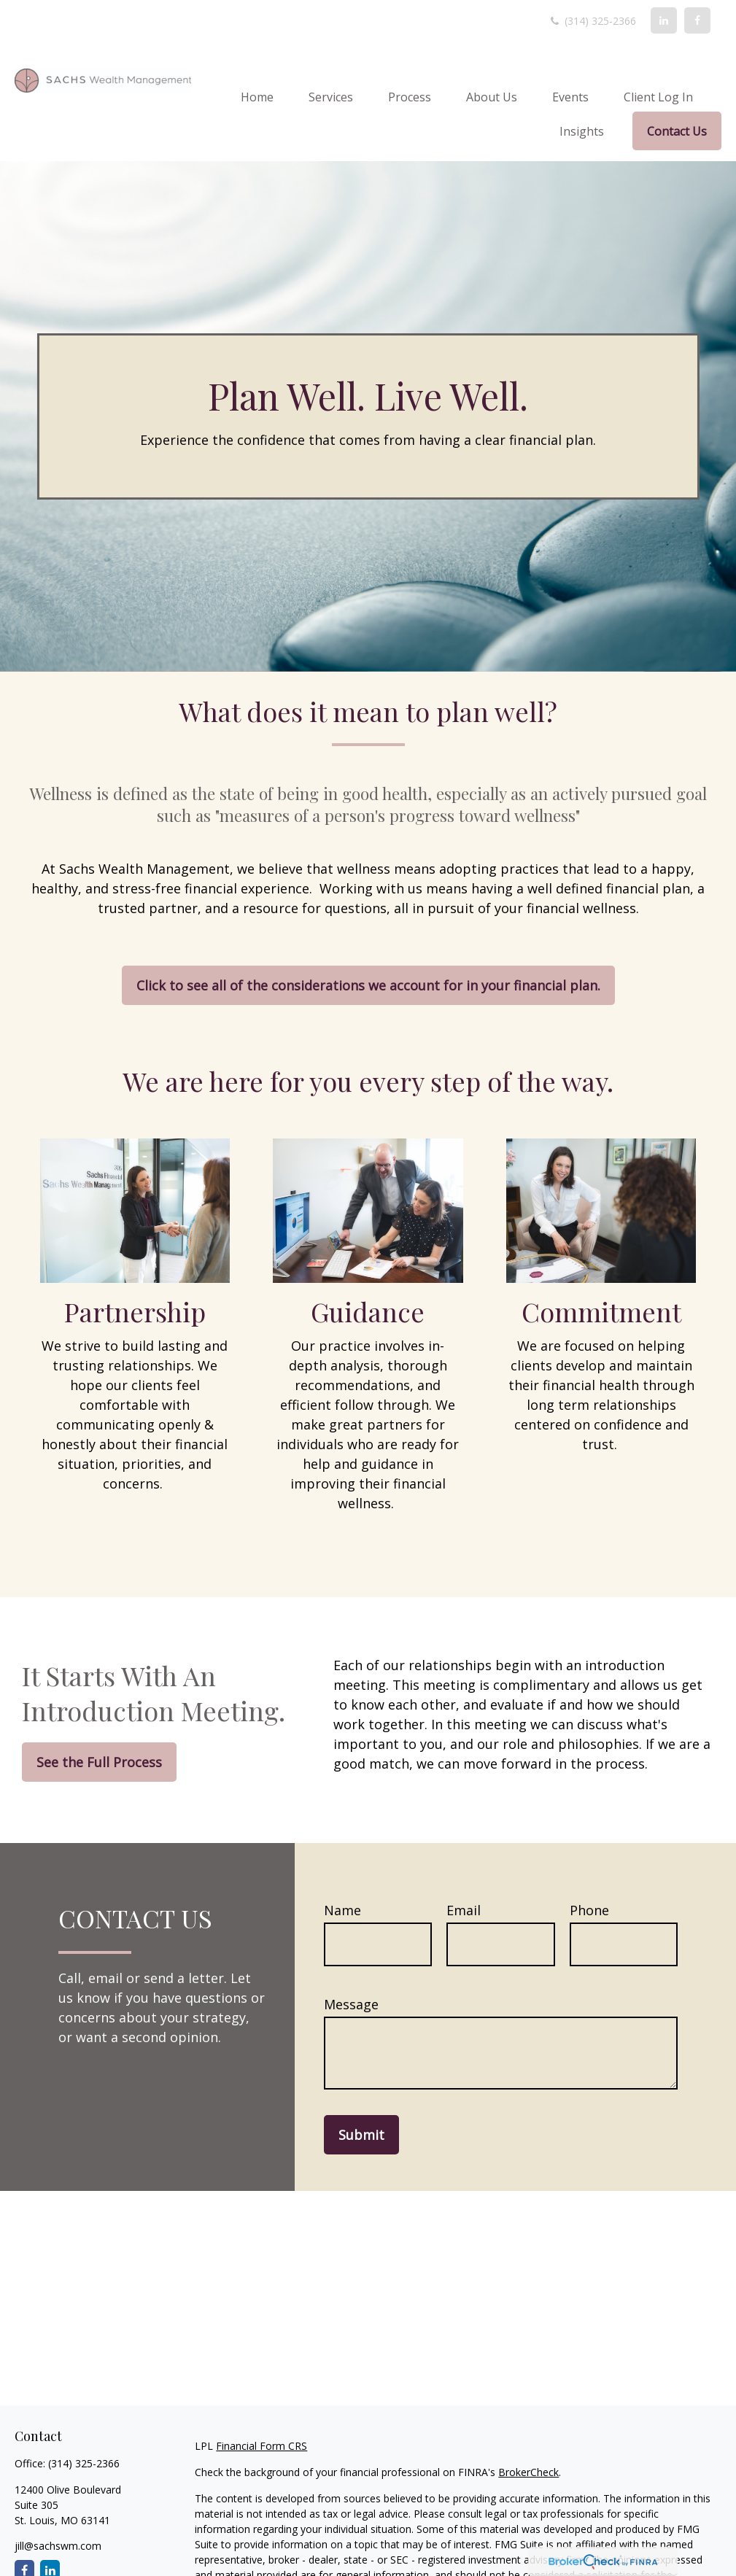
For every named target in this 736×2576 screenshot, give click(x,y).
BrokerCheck (528, 2472)
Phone (589, 1910)
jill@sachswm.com (58, 2546)
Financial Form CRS (261, 2446)
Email (463, 1910)
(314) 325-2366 (592, 21)
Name (342, 1910)
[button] (257, 96)
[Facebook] (697, 20)
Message (351, 2004)
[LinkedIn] (664, 20)
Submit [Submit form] (361, 2135)
